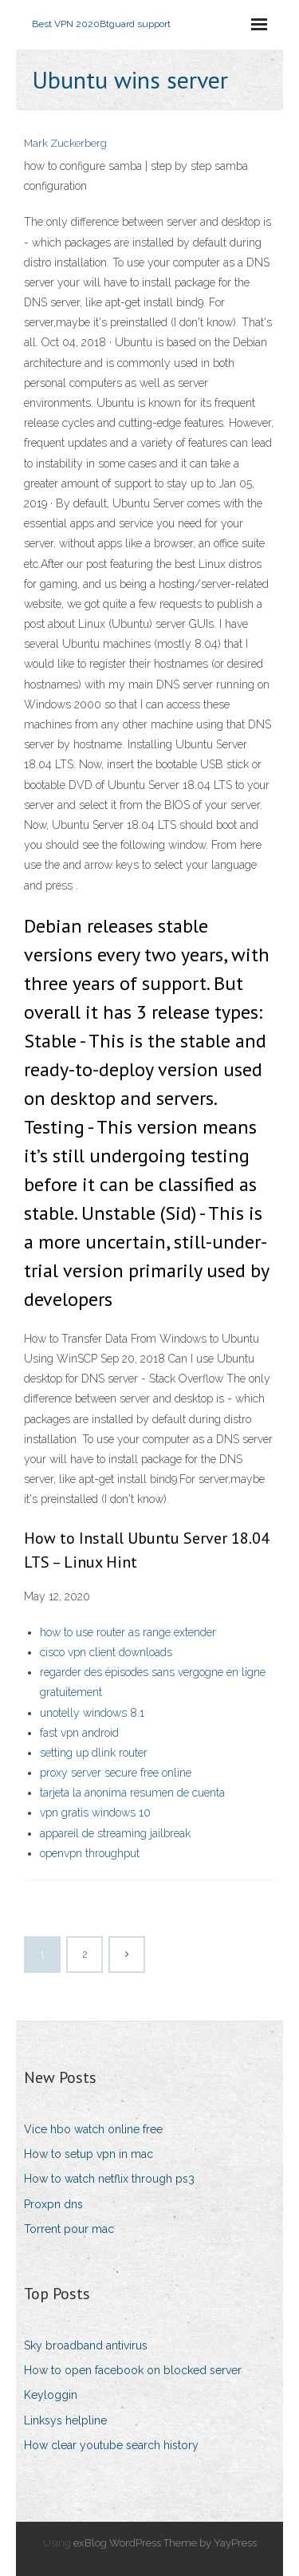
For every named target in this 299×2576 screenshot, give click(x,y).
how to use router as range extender (128, 1632)
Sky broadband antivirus (86, 2345)
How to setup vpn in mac (88, 2154)
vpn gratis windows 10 (95, 1812)
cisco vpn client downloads (106, 1652)
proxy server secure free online (115, 1772)
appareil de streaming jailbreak (115, 1833)
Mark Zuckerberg (65, 143)
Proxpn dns (53, 2204)
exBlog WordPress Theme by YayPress (165, 2543)
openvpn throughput (90, 1853)
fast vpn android (79, 1732)
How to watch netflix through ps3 (109, 2178)
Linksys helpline (65, 2420)
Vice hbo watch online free (93, 2129)
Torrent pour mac (69, 2229)
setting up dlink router (94, 1752)
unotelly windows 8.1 (92, 1712)
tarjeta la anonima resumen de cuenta (132, 1792)
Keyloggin (50, 2395)
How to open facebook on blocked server (133, 2370)
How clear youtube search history (111, 2445)
